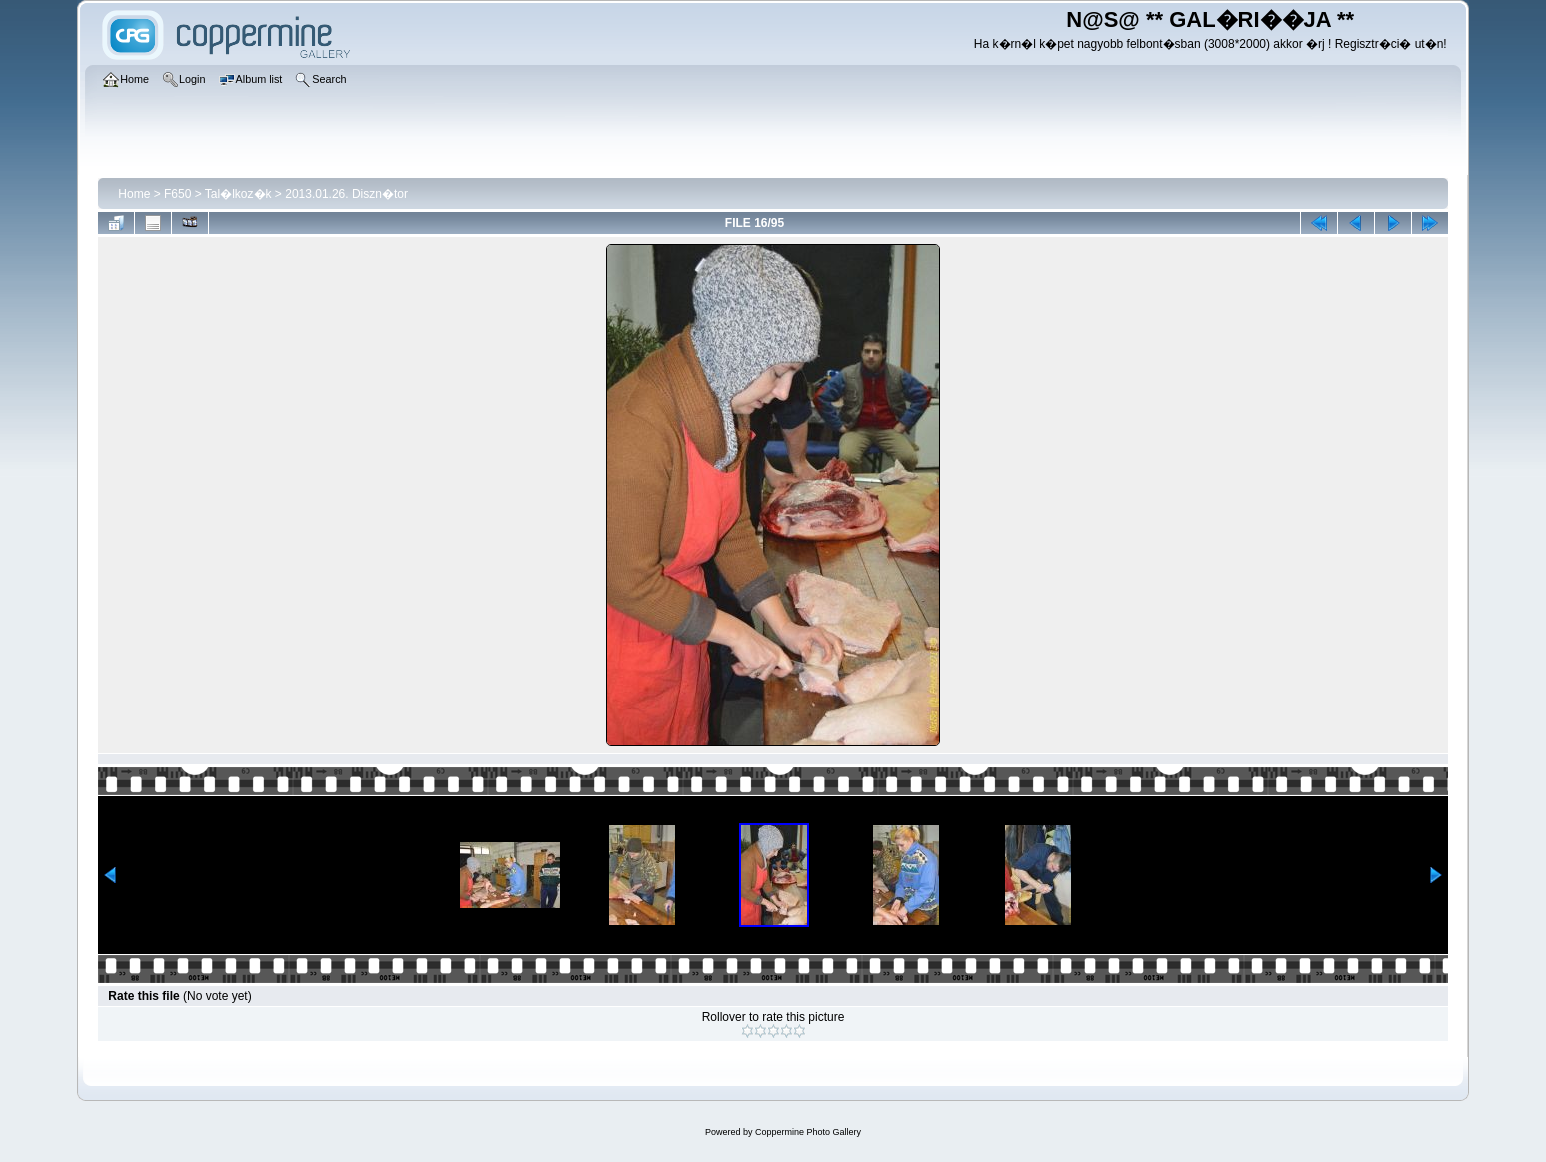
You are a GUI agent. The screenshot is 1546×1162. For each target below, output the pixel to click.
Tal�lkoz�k (238, 194)
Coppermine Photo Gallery (808, 1132)
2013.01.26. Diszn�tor (346, 194)
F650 (177, 194)
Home (134, 194)
